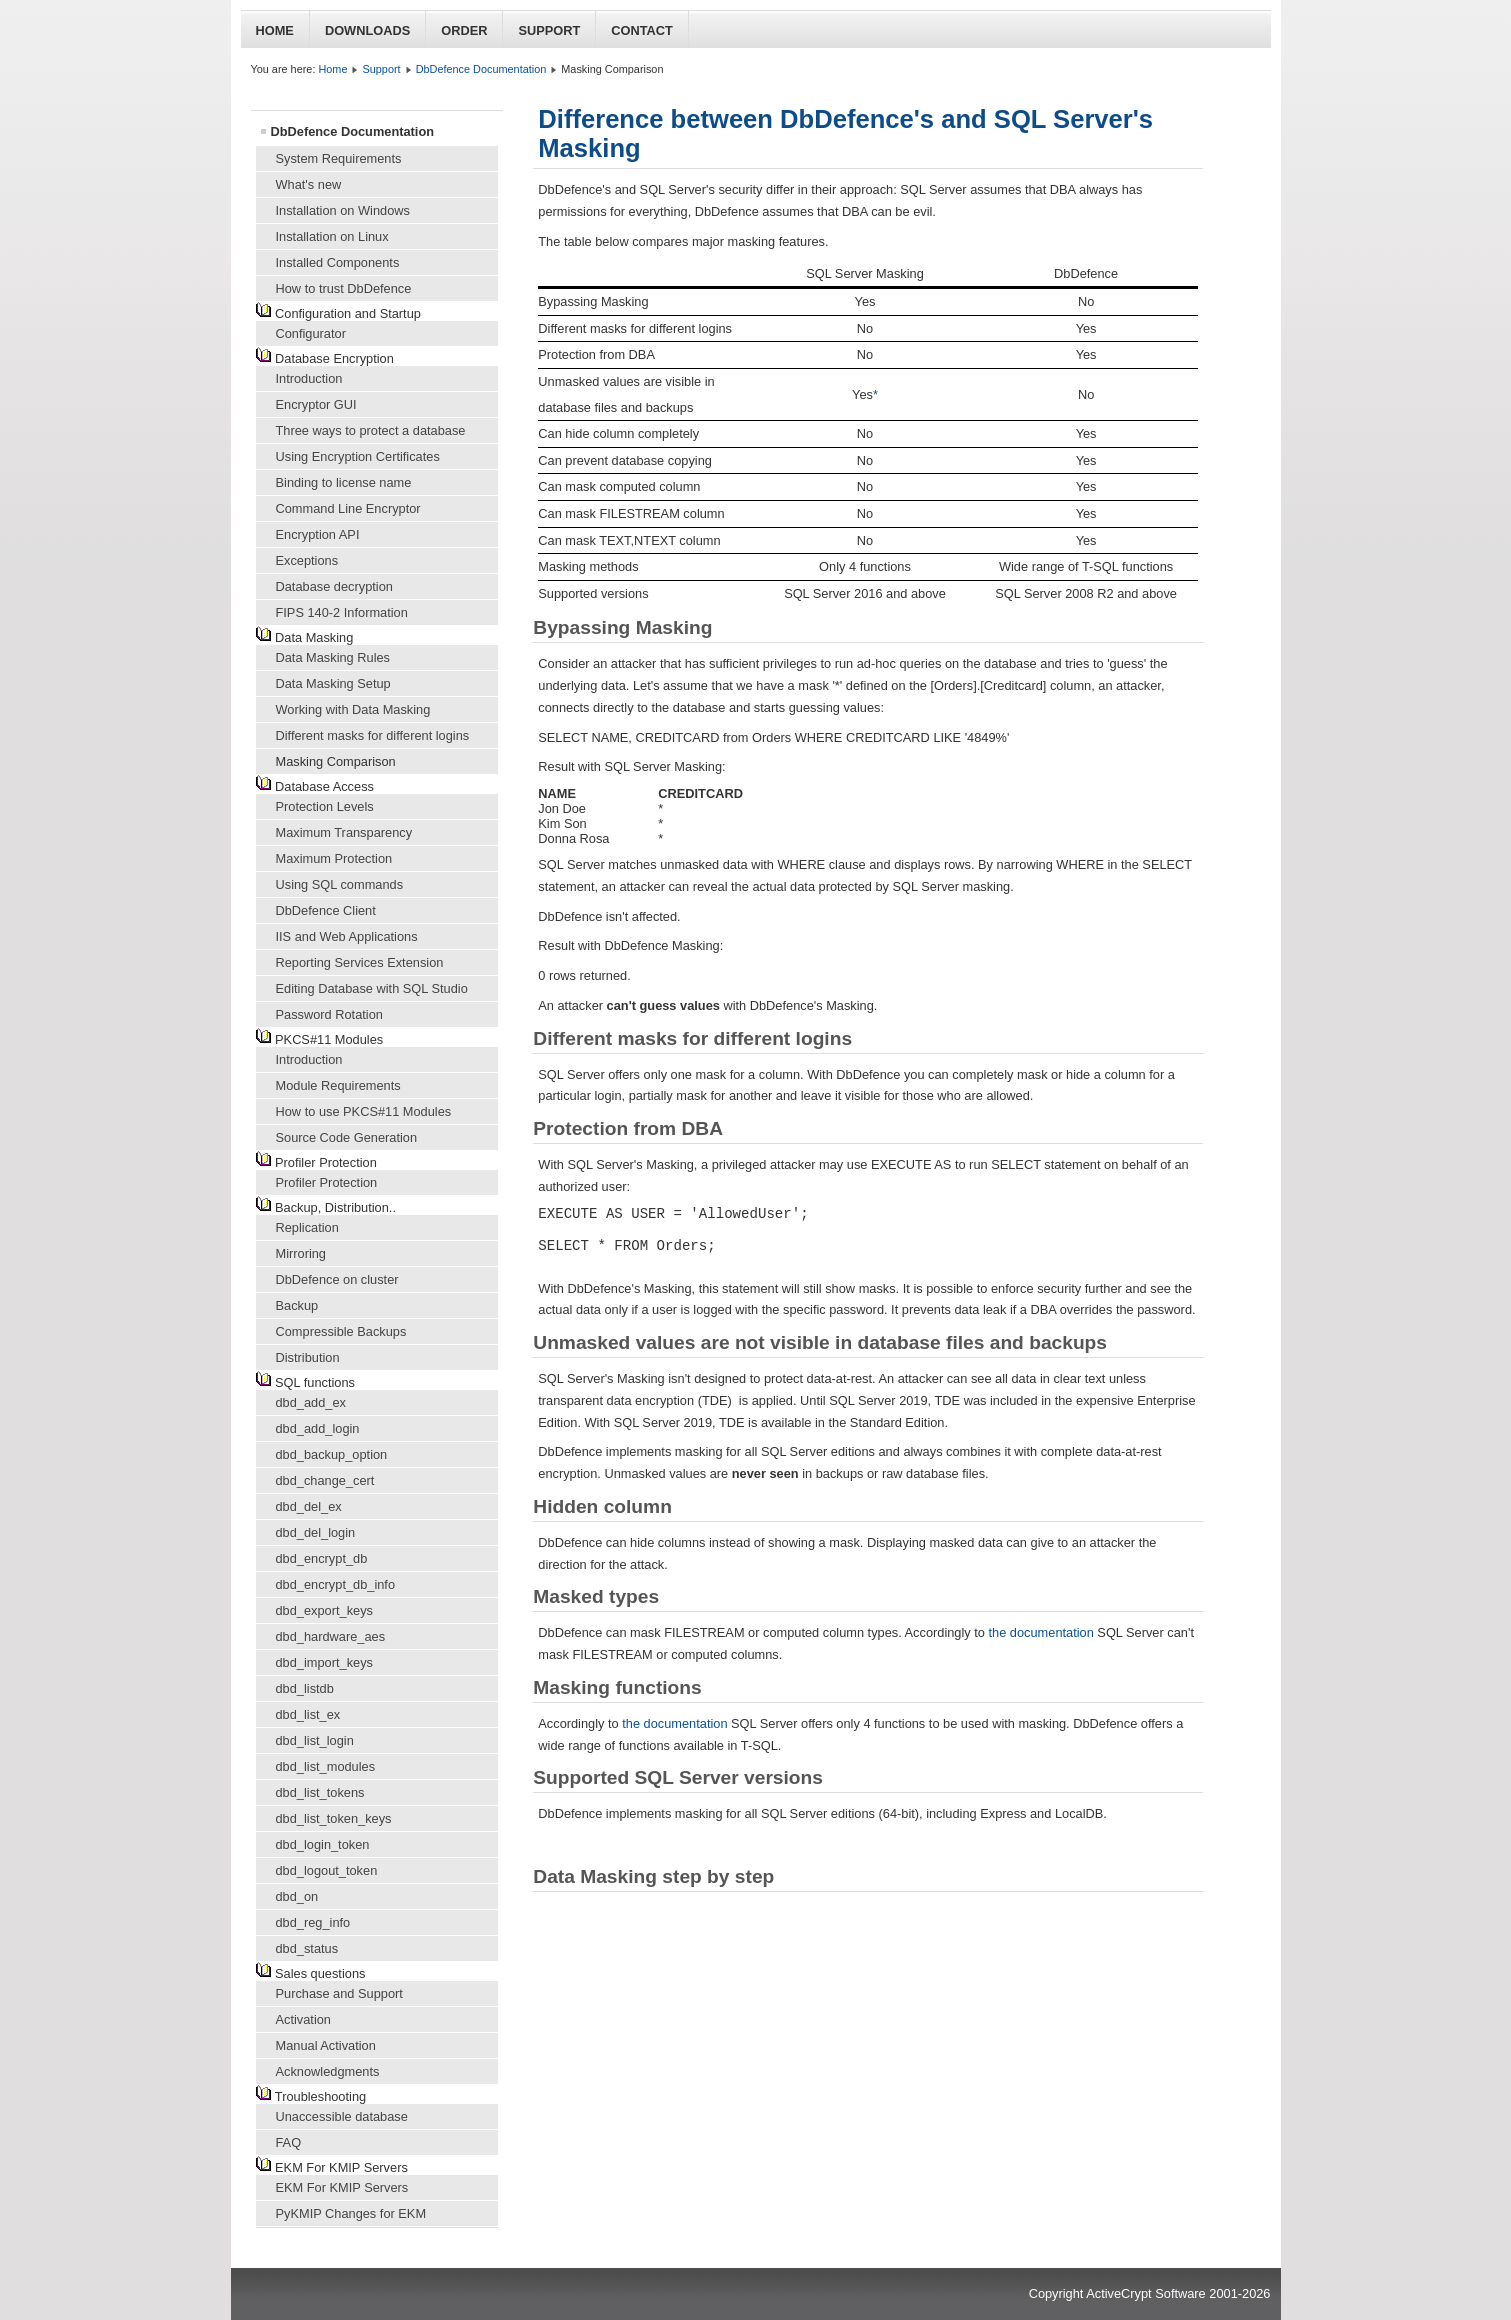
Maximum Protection (334, 858)
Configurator (311, 333)
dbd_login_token (323, 1844)
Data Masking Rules (333, 657)
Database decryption (334, 586)
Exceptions (307, 560)
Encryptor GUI (316, 404)
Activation (303, 2019)
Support (549, 30)
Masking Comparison (336, 761)
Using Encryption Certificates (358, 456)
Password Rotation (329, 1014)
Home (275, 30)
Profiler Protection (327, 1182)
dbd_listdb (305, 1688)
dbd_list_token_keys (334, 1818)
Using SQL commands (340, 884)
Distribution (308, 1357)
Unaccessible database (342, 2116)
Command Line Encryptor (348, 508)
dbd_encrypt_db (322, 1558)
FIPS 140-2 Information (342, 612)
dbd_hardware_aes (331, 1636)
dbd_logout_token (327, 1870)
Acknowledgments (328, 2071)
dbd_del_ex (309, 1506)
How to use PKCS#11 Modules (364, 1111)
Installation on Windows (343, 210)
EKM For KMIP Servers (342, 2187)
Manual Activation (326, 2045)
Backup (297, 1305)
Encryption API (318, 534)
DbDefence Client (326, 910)
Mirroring (301, 1253)
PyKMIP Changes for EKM (351, 2213)
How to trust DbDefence (344, 288)
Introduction (309, 378)
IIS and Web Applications (347, 936)
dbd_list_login (315, 1740)
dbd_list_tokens (320, 1792)
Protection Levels (325, 806)
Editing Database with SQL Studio (372, 988)
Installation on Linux (332, 236)
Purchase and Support (339, 1993)
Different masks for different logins (373, 735)
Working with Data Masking (353, 709)
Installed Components (338, 262)
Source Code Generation (347, 1137)
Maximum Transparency (344, 832)
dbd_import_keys (324, 1662)
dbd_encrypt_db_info (336, 1584)
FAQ (289, 2142)
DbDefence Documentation (481, 69)
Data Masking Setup (333, 683)
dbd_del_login (316, 1532)
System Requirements (339, 158)
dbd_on (297, 1896)
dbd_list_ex (308, 1714)
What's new (309, 184)
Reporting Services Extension (360, 962)
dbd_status (307, 1948)
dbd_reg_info (313, 1922)
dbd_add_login (318, 1428)
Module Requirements (338, 1085)
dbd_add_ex (311, 1402)
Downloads (367, 30)
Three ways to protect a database (371, 430)
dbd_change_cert (325, 1480)
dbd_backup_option (332, 1454)
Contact (642, 30)
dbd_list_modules (326, 1766)
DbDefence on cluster (337, 1279)
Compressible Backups (341, 1331)
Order (464, 30)
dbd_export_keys (324, 1610)
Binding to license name (344, 482)
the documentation (1041, 1632)
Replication (307, 1227)
